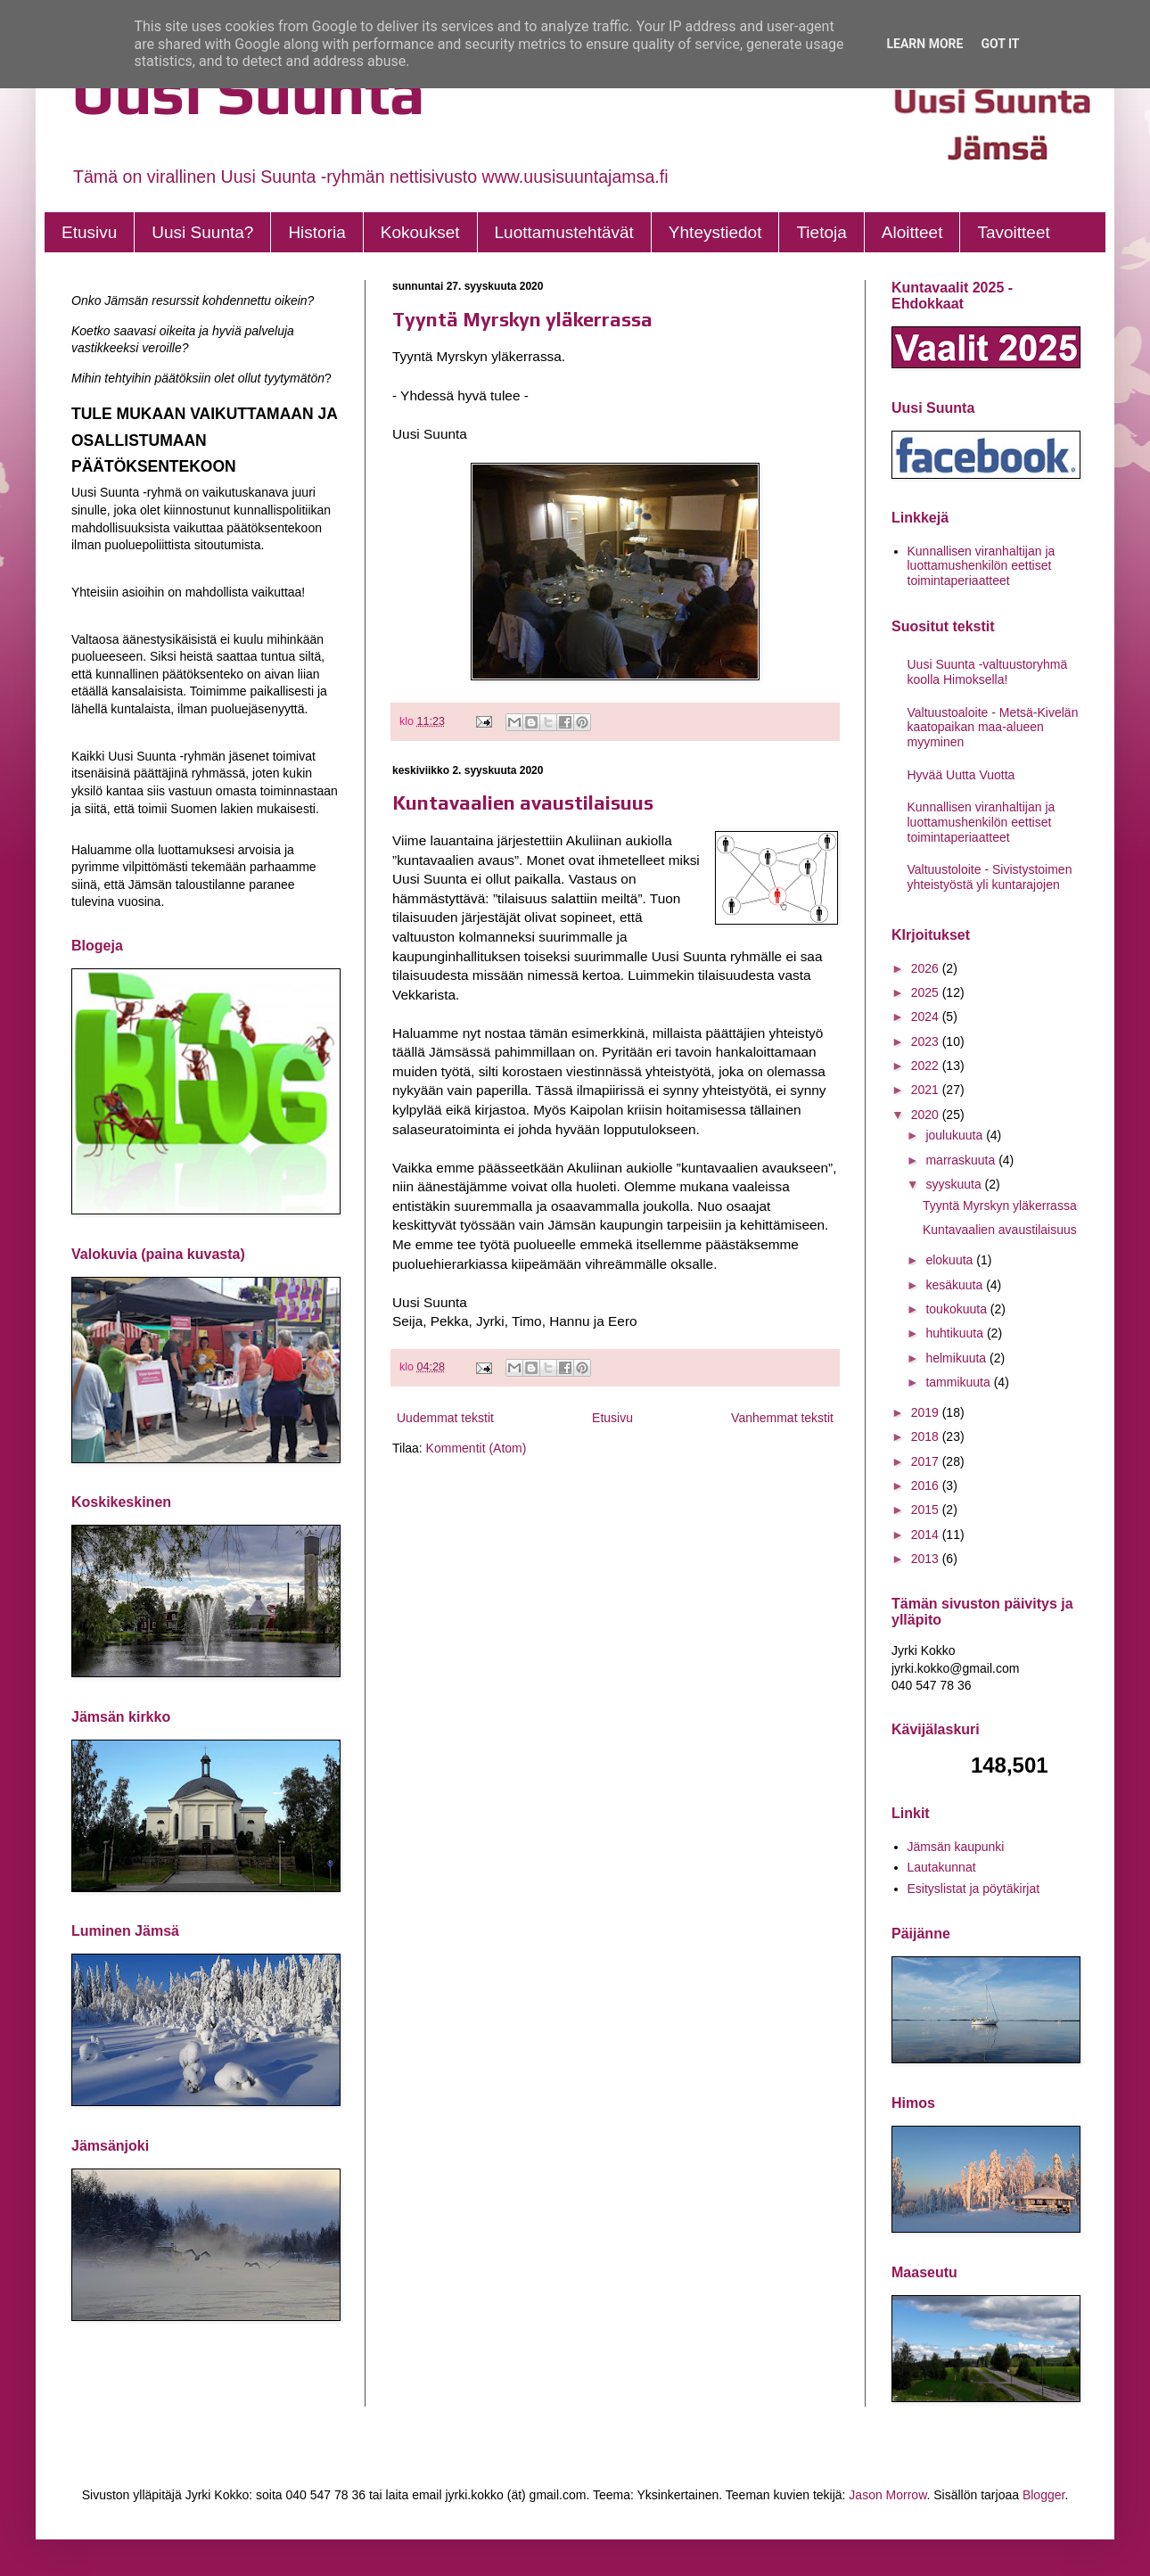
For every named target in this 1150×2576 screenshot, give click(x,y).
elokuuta (950, 1260)
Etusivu (89, 232)
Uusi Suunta (248, 91)
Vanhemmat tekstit (782, 1418)
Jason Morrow (887, 2495)
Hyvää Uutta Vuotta (961, 775)
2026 (926, 968)
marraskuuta (961, 1160)
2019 (926, 1412)
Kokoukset (420, 232)
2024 (926, 1016)
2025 (926, 992)
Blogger (1043, 2495)
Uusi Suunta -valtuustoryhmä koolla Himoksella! (988, 672)
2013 (926, 1558)
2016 (926, 1485)
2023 (926, 1041)
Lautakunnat (942, 1867)
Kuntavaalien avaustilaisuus (522, 802)
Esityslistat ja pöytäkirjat (974, 1888)
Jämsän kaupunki (956, 1846)
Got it (1000, 44)
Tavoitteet (1013, 232)
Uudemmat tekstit (445, 1418)
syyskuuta (954, 1184)
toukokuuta (957, 1309)
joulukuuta (955, 1135)
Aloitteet (912, 232)
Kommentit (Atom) (476, 1448)
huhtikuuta (956, 1333)
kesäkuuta (955, 1285)
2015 (926, 1509)
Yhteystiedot (715, 232)
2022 (926, 1065)
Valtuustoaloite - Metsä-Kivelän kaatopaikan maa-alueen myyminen (993, 727)
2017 (926, 1461)
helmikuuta (957, 1358)
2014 (926, 1534)
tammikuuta (959, 1382)
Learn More (924, 44)
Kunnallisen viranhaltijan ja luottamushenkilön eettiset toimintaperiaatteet (982, 566)
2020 (926, 1114)
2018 (926, 1436)
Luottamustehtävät (564, 232)
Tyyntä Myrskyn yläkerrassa (522, 319)
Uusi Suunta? (202, 232)
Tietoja (821, 232)
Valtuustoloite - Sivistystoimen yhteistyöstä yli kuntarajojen (990, 877)
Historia (316, 232)
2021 (926, 1089)
